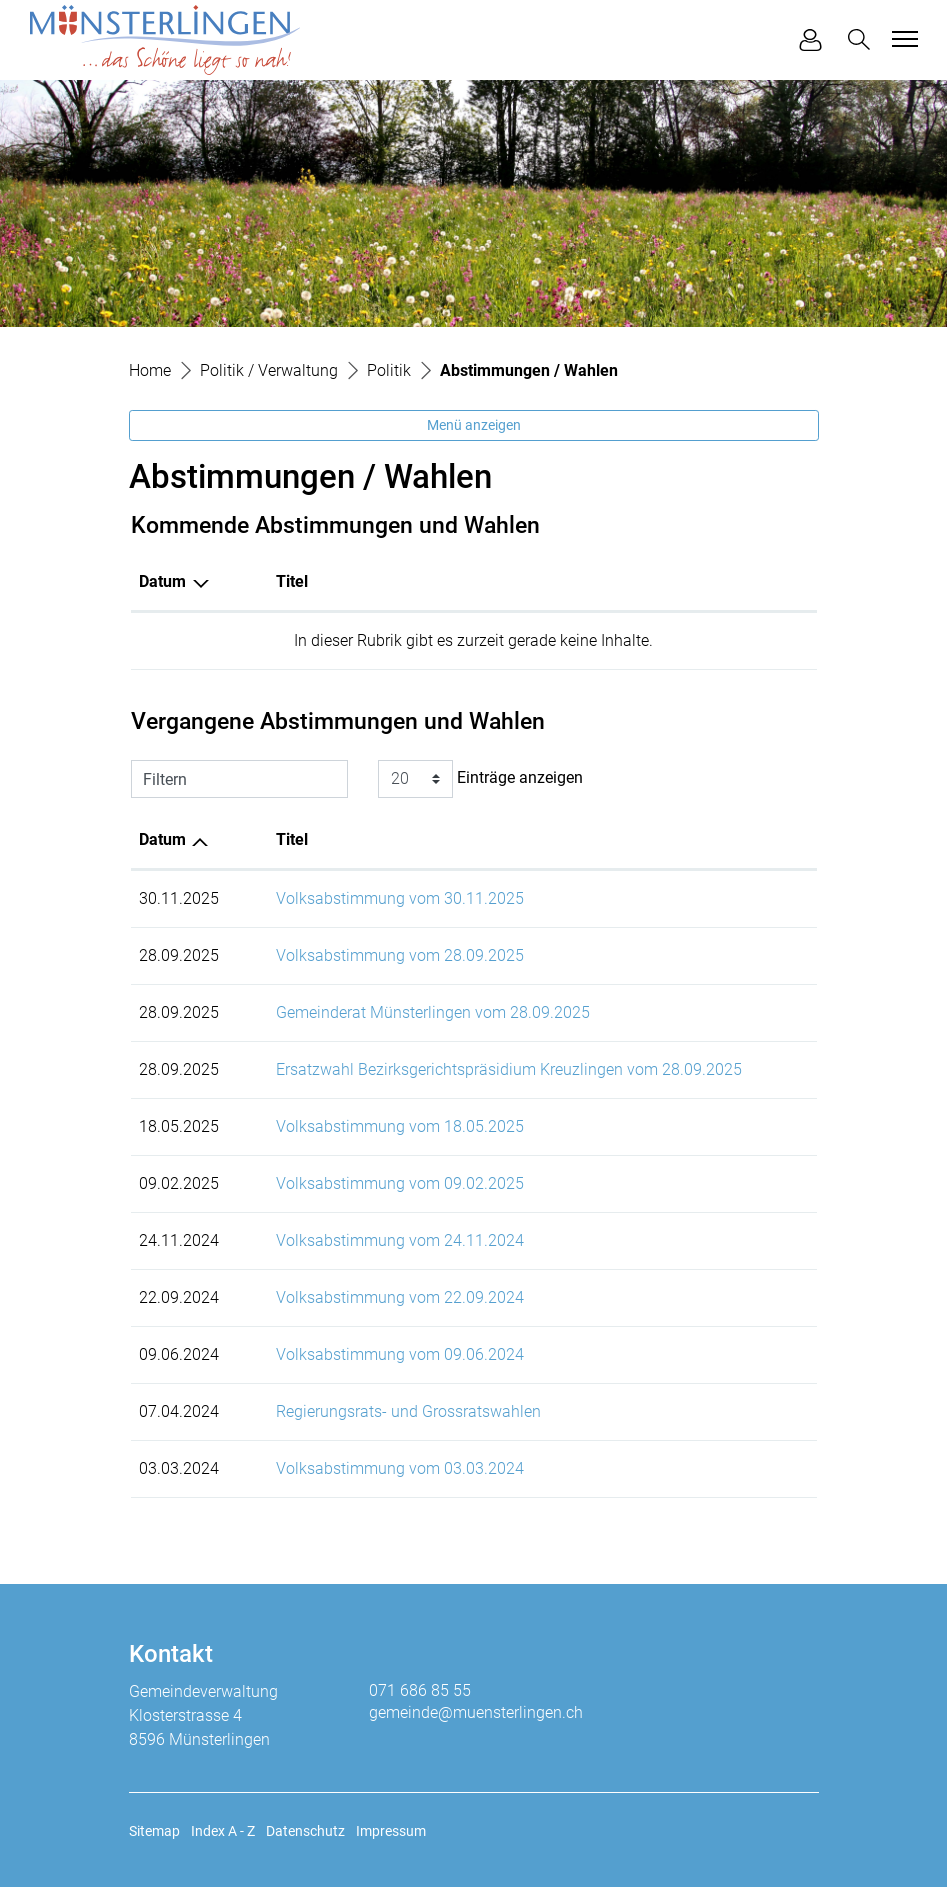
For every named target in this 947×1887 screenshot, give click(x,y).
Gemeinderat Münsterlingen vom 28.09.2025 (433, 1012)
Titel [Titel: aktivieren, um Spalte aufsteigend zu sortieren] (292, 581)
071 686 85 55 (420, 1690)
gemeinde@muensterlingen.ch (476, 1712)
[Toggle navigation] (902, 39)
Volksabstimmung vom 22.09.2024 (400, 1297)
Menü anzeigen (474, 425)
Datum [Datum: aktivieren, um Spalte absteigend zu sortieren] (162, 581)
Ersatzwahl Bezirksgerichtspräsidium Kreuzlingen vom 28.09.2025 (509, 1069)
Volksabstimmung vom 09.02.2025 (400, 1183)
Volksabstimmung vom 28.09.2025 (400, 955)
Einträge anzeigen (480, 779)
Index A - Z (223, 1831)
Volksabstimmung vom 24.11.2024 (400, 1240)
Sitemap (154, 1831)
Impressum (391, 1831)
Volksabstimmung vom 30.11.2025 (400, 898)
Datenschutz (305, 1831)
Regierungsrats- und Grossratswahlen (408, 1411)
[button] (863, 39)
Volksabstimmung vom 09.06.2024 (400, 1354)
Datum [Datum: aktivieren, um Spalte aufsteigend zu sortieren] (162, 839)
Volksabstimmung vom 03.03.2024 (400, 1468)
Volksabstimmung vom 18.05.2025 (400, 1126)
